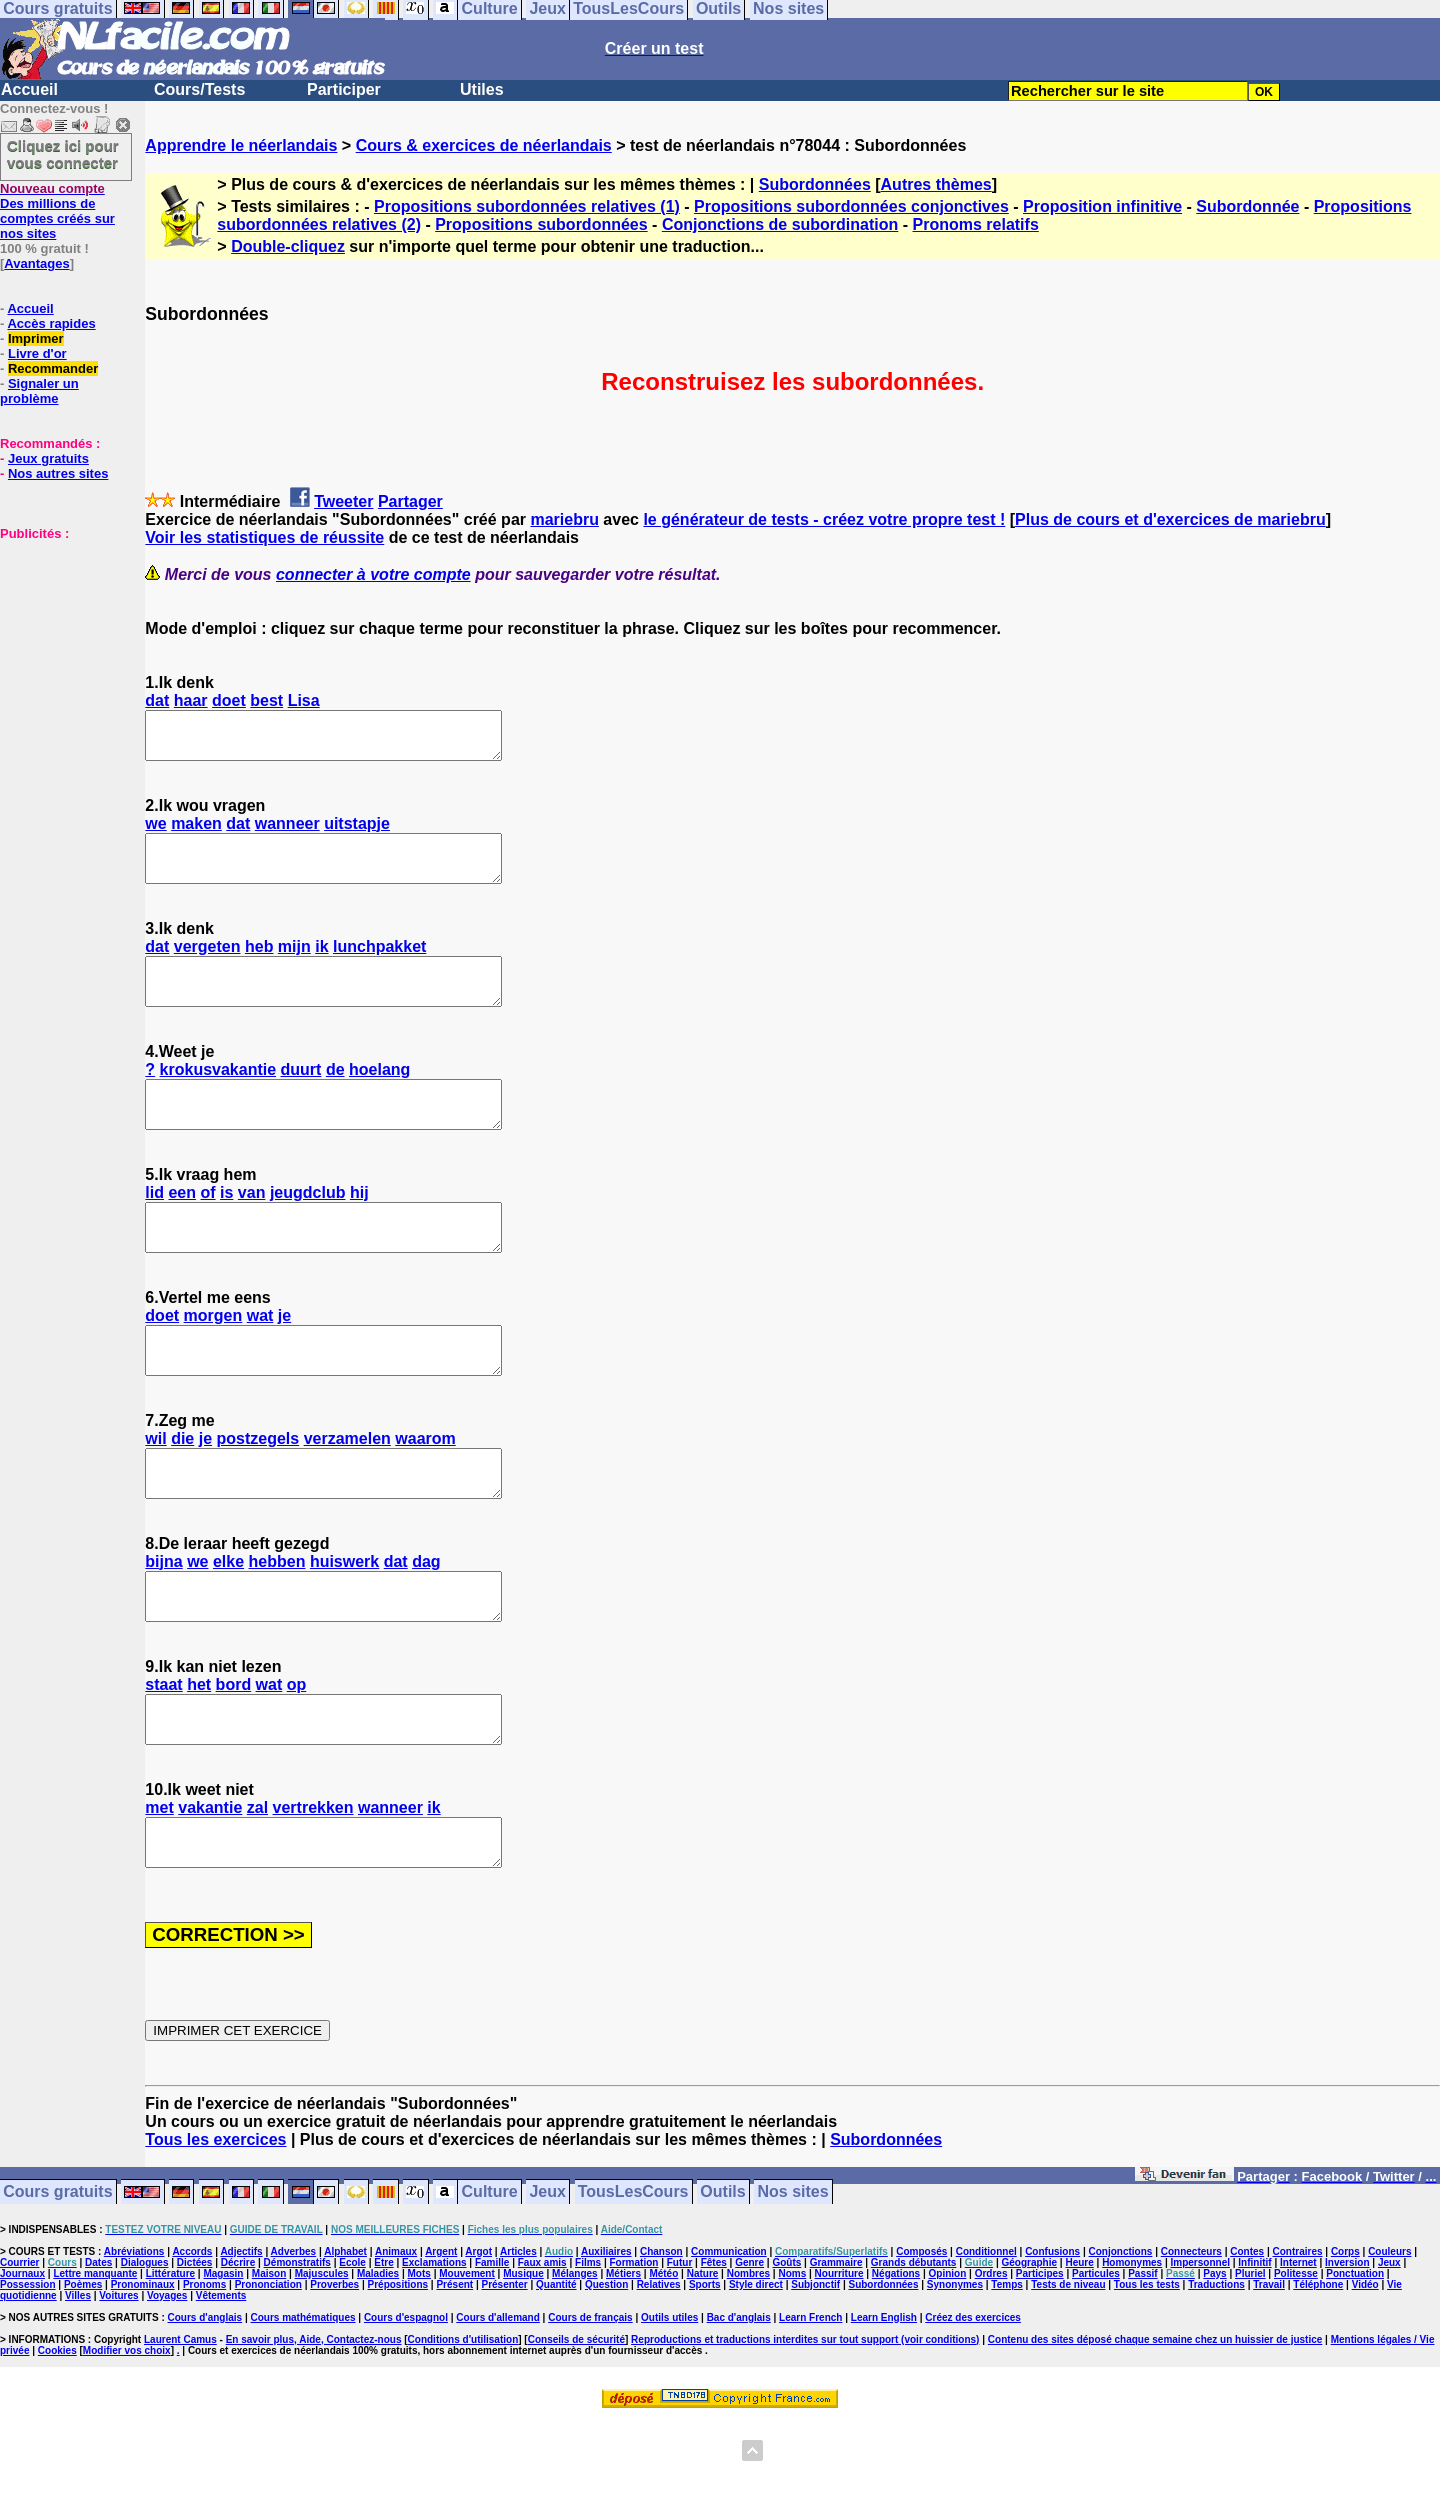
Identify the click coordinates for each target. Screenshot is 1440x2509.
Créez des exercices (973, 2407)
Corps (1345, 2341)
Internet (1298, 2352)
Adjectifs (241, 2341)
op (297, 1756)
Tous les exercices (215, 2229)
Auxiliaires (606, 2341)
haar (191, 700)
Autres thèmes (936, 184)
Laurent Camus (180, 2429)
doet (229, 700)
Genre (749, 2352)
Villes (78, 2385)
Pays (1214, 2363)
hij (359, 1228)
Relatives (659, 2374)
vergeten (207, 964)
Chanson (661, 2341)
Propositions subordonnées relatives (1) (527, 206)
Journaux (22, 2363)
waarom (425, 1492)
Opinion (948, 2363)
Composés (921, 2341)
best (266, 700)
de (335, 1096)
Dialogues (145, 2352)
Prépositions (398, 2374)
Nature (703, 2363)
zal (257, 1888)
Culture (490, 2282)
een (182, 1228)
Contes (1247, 2341)
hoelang (379, 1096)
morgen (213, 1360)
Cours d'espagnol (406, 2407)
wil (155, 1492)
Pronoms (204, 2374)
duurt (301, 1096)
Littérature (170, 2363)
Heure (1079, 2352)
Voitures (118, 2385)
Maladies (378, 2363)
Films (588, 2352)
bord (234, 1756)
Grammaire (836, 2352)
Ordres (991, 2363)
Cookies (57, 2440)
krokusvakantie (218, 1096)
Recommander (53, 368)
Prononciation (268, 2374)
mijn (294, 964)
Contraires (1298, 2341)
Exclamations (434, 2352)
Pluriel (1250, 2363)
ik (321, 964)
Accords (192, 2341)
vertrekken (313, 1888)
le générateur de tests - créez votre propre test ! (824, 519)
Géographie (1029, 2352)
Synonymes (955, 2374)
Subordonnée (1247, 206)
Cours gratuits (57, 2282)
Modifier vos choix (127, 2440)
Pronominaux (143, 2374)
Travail (1269, 2374)
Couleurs (1389, 2341)
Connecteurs (1191, 2341)
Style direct (756, 2374)
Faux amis (542, 2352)
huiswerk (344, 1624)
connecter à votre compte (373, 574)
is (226, 1228)
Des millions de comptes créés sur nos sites (57, 211)
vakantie (210, 1888)
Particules (1096, 2363)
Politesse (1296, 2363)
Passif (1142, 2363)
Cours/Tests (199, 89)
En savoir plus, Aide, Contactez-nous (314, 2429)
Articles (518, 2341)
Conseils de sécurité (576, 2429)
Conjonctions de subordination (780, 224)
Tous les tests (1147, 2374)
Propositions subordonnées (541, 224)
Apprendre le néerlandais (241, 145)
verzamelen (347, 1492)
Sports (705, 2374)
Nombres (748, 2363)
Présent (454, 2374)
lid (154, 1228)
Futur (680, 2352)
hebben (277, 1624)
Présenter (505, 2374)
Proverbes (334, 2374)
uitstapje (357, 832)
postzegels (258, 1492)
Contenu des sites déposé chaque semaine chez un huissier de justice (1155, 2429)
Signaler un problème (39, 391)
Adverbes (294, 2341)
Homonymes (1132, 2352)
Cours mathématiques (303, 2407)
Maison (269, 2363)
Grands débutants (914, 2352)
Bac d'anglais (739, 2407)
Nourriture (839, 2363)
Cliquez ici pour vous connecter (63, 154)
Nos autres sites (58, 473)
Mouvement (467, 2363)
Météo (663, 2363)
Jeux (547, 2282)
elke (228, 1624)
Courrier (19, 2352)
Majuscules (322, 2363)
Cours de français (590, 2407)
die (182, 1492)
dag (426, 1624)
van (252, 1228)
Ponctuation (1355, 2363)
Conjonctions (1121, 2341)
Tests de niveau (1068, 2374)
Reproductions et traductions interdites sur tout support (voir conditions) (805, 2429)
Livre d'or (37, 353)
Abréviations (134, 2341)
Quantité (556, 2374)
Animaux (396, 2341)
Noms (792, 2363)
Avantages (36, 263)
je (284, 1360)
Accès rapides (51, 323)
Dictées (195, 2352)
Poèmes (83, 2374)
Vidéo (1365, 2374)
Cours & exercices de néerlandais (484, 145)
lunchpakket (379, 964)
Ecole (352, 2352)
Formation (634, 2352)
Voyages (167, 2385)
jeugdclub (308, 1228)
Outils (722, 2282)
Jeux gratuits (48, 458)
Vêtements (221, 2385)
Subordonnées (815, 184)
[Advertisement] (60, 641)
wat (260, 1360)
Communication (729, 2341)
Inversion (1347, 2352)
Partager (410, 501)
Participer (344, 89)
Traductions (1216, 2374)
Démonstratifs (297, 2352)
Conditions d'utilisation (463, 2429)
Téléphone (1318, 2374)
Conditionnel (986, 2341)
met (159, 1888)
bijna (163, 1624)
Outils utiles (669, 2407)
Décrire (238, 2352)
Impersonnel (1200, 2352)
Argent (441, 2341)
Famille (492, 2352)
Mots (419, 2363)
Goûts (786, 2352)
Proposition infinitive (1102, 206)
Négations (896, 2363)
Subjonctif (815, 2374)
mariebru (564, 519)
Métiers (623, 2363)
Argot (478, 2341)
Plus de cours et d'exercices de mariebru (1170, 519)
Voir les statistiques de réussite (264, 537)
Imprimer (36, 338)
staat (163, 1756)
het (199, 1756)
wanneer (287, 832)
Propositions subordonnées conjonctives (851, 206)
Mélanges (575, 2363)
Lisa (304, 700)
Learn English (884, 2407)
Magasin (223, 2363)
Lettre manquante (95, 2363)
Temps (1007, 2374)
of (208, 1228)
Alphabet (345, 2341)
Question (606, 2374)
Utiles (482, 89)
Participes (1040, 2363)
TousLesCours (633, 2282)
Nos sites (793, 2282)
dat (157, 700)
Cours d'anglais (205, 2407)
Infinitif (1254, 2352)
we (155, 832)
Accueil (29, 89)
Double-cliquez (288, 246)
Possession (28, 2374)
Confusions (1052, 2341)
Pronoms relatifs (976, 224)
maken (196, 832)
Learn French (810, 2407)
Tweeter (343, 501)
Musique (523, 2363)
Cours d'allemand (498, 2407)
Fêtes (714, 2352)
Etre (383, 2352)
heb (259, 964)
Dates (98, 2352)
